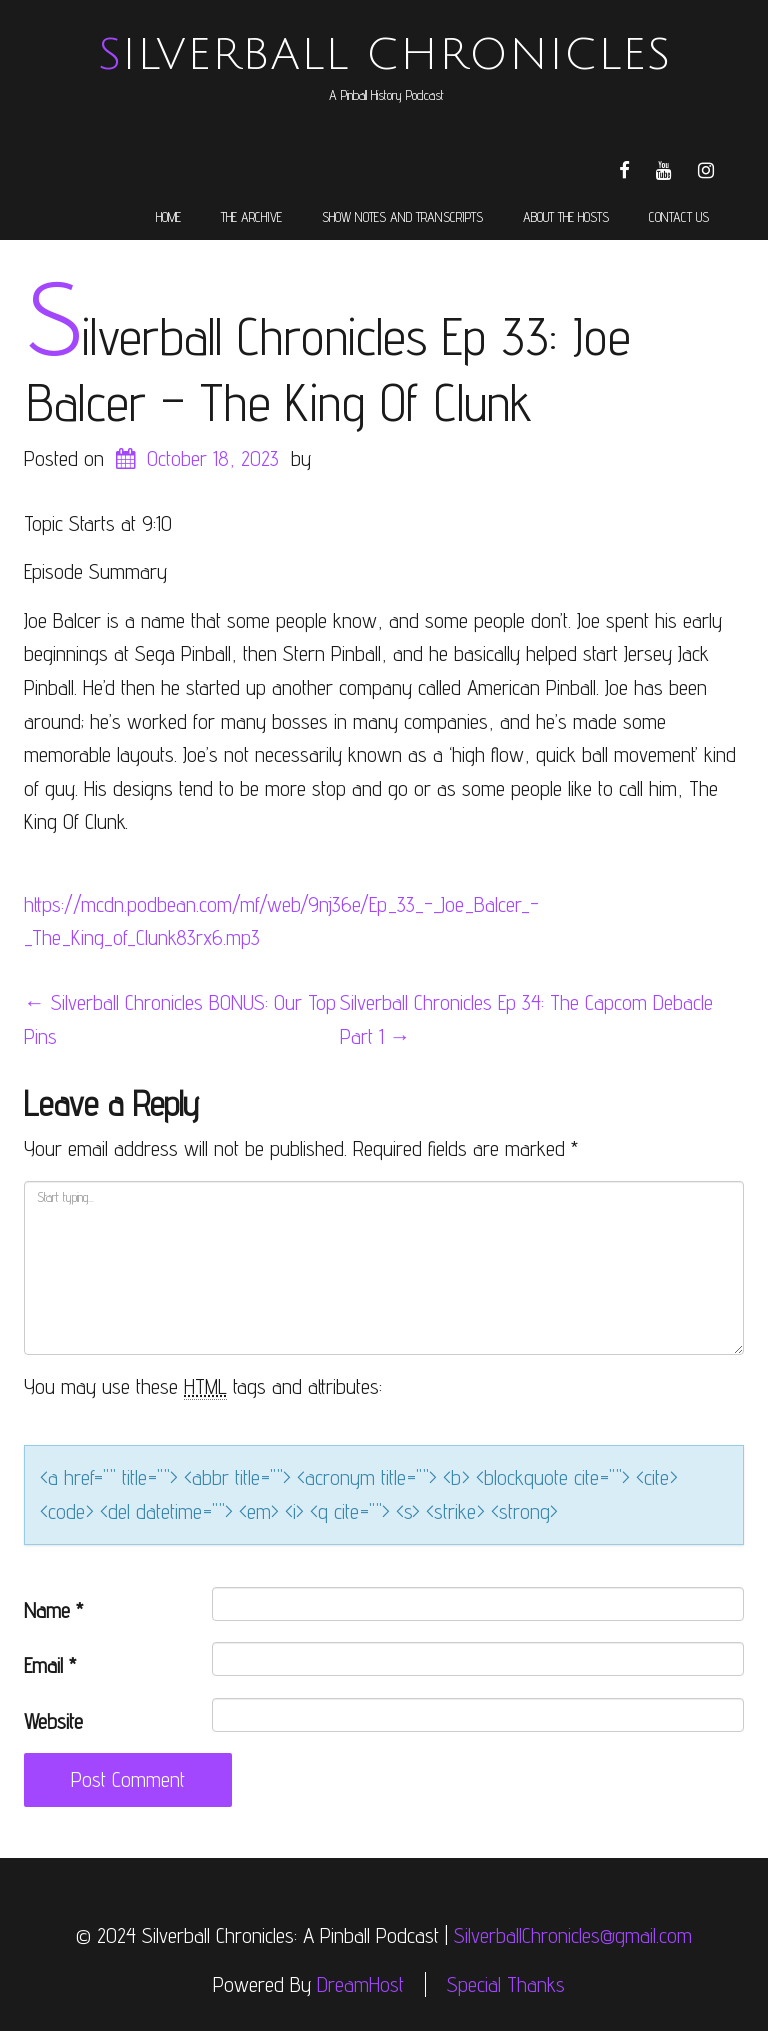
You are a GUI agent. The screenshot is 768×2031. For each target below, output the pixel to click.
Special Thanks (506, 1984)
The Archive (251, 217)
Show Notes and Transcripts (402, 217)
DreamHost (360, 1984)
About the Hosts (566, 217)
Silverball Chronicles (384, 55)
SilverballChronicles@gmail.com (573, 1935)
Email (50, 1665)
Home (168, 217)
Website (53, 1721)
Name (53, 1610)
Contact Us (679, 217)
